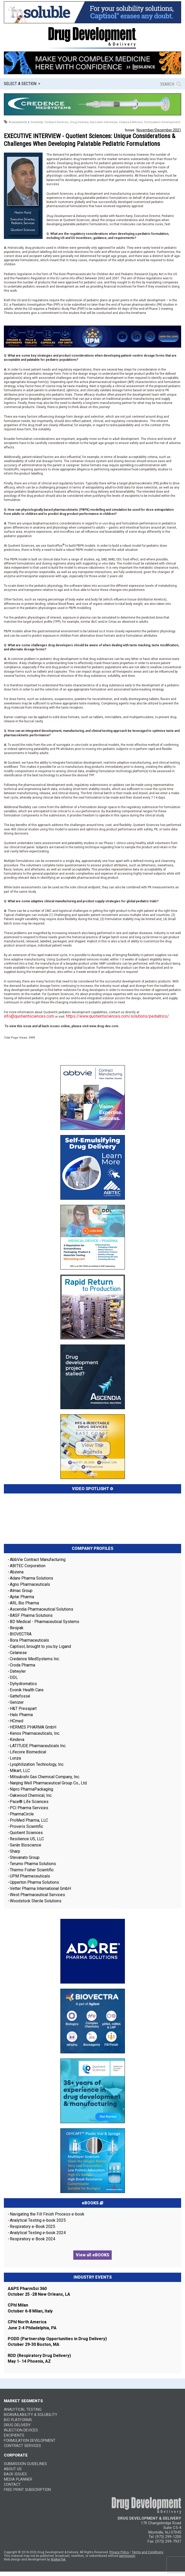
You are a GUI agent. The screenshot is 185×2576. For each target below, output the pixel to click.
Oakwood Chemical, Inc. (31, 1795)
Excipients (14, 2435)
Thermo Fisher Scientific (32, 1869)
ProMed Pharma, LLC (29, 1820)
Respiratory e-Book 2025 (32, 2226)
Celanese (18, 1652)
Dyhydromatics (23, 1683)
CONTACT (12, 2484)
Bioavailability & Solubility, (26, 122)
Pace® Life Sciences (29, 1801)
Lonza (15, 1758)
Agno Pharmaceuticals (30, 1584)
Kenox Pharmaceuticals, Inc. (35, 1733)
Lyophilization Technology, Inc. (37, 1764)
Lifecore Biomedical (28, 1751)
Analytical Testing (23, 2409)
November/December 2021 (158, 130)
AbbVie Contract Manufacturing (38, 1559)
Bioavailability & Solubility (30, 2415)
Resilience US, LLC (27, 1838)
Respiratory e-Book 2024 (32, 2238)
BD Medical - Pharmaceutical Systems (44, 1621)
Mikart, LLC (20, 1770)
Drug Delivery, (79, 122)
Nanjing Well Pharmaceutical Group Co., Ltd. (48, 1783)
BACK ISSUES (15, 2474)
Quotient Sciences (26, 1832)
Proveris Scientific (26, 1826)
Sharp (15, 1851)
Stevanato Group (24, 1857)
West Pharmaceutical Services (37, 1894)
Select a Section (20, 83)
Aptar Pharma (22, 1596)
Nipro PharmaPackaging (31, 1789)
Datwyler (18, 1671)
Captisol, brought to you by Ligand (40, 1646)
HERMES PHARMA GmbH (33, 1727)
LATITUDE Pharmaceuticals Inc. (38, 1745)
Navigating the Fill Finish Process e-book (47, 2214)
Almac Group (21, 1590)
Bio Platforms (18, 2420)
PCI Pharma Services (29, 1807)
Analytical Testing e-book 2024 (38, 2232)
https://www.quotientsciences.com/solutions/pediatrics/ (117, 1016)
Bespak (16, 1627)
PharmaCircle (22, 1814)
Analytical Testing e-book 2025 (38, 2220)
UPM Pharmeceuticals (30, 1876)
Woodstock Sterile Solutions (35, 1900)
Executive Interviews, (104, 122)
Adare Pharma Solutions (31, 1578)
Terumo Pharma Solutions (33, 1863)
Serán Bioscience (25, 1845)
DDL (14, 1677)
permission (127, 2556)
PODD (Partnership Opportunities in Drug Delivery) (57, 2338)
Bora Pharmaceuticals (29, 1640)
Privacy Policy (119, 2552)
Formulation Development (162, 122)
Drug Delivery (17, 2425)
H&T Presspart (23, 1708)
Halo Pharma (21, 1714)
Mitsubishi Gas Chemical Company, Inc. (45, 1776)
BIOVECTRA (20, 1634)
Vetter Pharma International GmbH (40, 1888)
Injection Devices (21, 2430)
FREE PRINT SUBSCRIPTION (27, 2490)
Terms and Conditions (147, 2552)
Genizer (17, 1702)
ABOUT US (13, 2469)
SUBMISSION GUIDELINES (25, 2464)
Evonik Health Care (27, 1689)
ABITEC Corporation (27, 1565)
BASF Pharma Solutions (31, 1615)
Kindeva (17, 1739)
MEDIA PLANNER (18, 2479)
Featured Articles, (131, 122)
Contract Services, (56, 122)
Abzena (16, 1571)
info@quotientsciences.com (29, 1016)
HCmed (16, 1720)
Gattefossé (20, 1696)
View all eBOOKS (92, 2254)
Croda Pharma (22, 1665)
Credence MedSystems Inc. (35, 1658)
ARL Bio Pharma (24, 1603)
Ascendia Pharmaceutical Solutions (41, 1609)
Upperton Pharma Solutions (35, 1882)
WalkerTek (58, 2559)
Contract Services (22, 2446)
